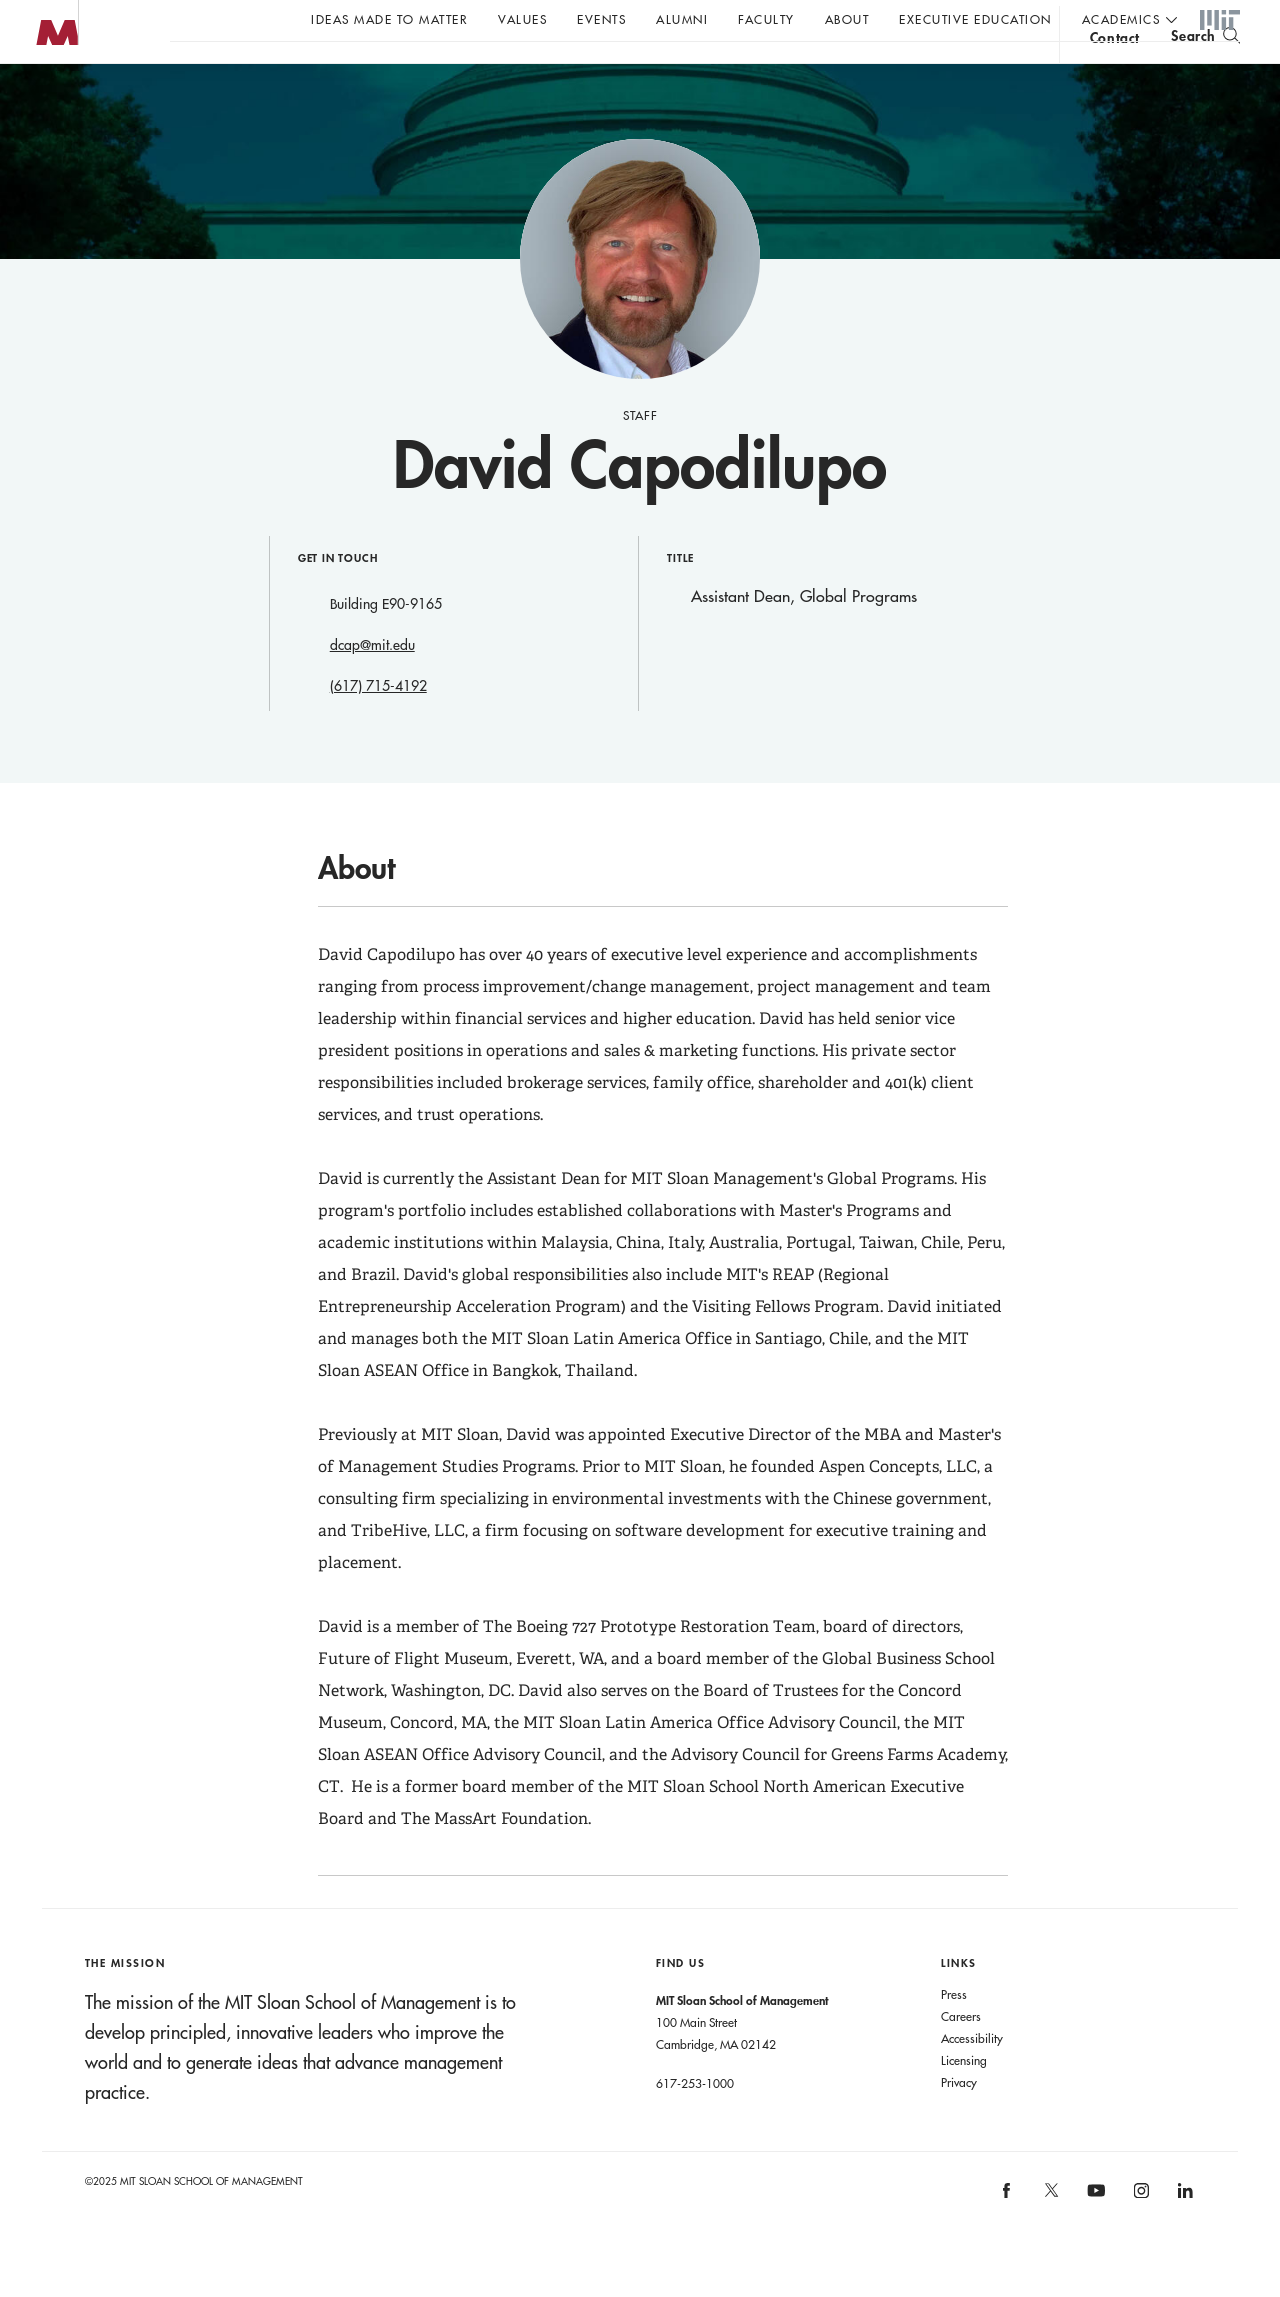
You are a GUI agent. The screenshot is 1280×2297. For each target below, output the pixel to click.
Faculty (766, 19)
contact (1115, 73)
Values (522, 19)
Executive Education (975, 19)
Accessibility (972, 2078)
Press (954, 2034)
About (847, 19)
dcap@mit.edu (372, 685)
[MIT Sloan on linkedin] (1184, 2236)
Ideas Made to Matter (389, 19)
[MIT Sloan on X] (1050, 2237)
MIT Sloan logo (51, 99)
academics (1121, 19)
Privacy (959, 2122)
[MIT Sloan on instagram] (1139, 2236)
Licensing (964, 2100)
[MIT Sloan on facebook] (1008, 2236)
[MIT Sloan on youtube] (1094, 2241)
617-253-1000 (695, 2123)
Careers (961, 2056)
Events (601, 19)
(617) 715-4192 (378, 726)
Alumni (682, 19)
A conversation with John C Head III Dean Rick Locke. (661, 71)
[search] (1205, 70)
